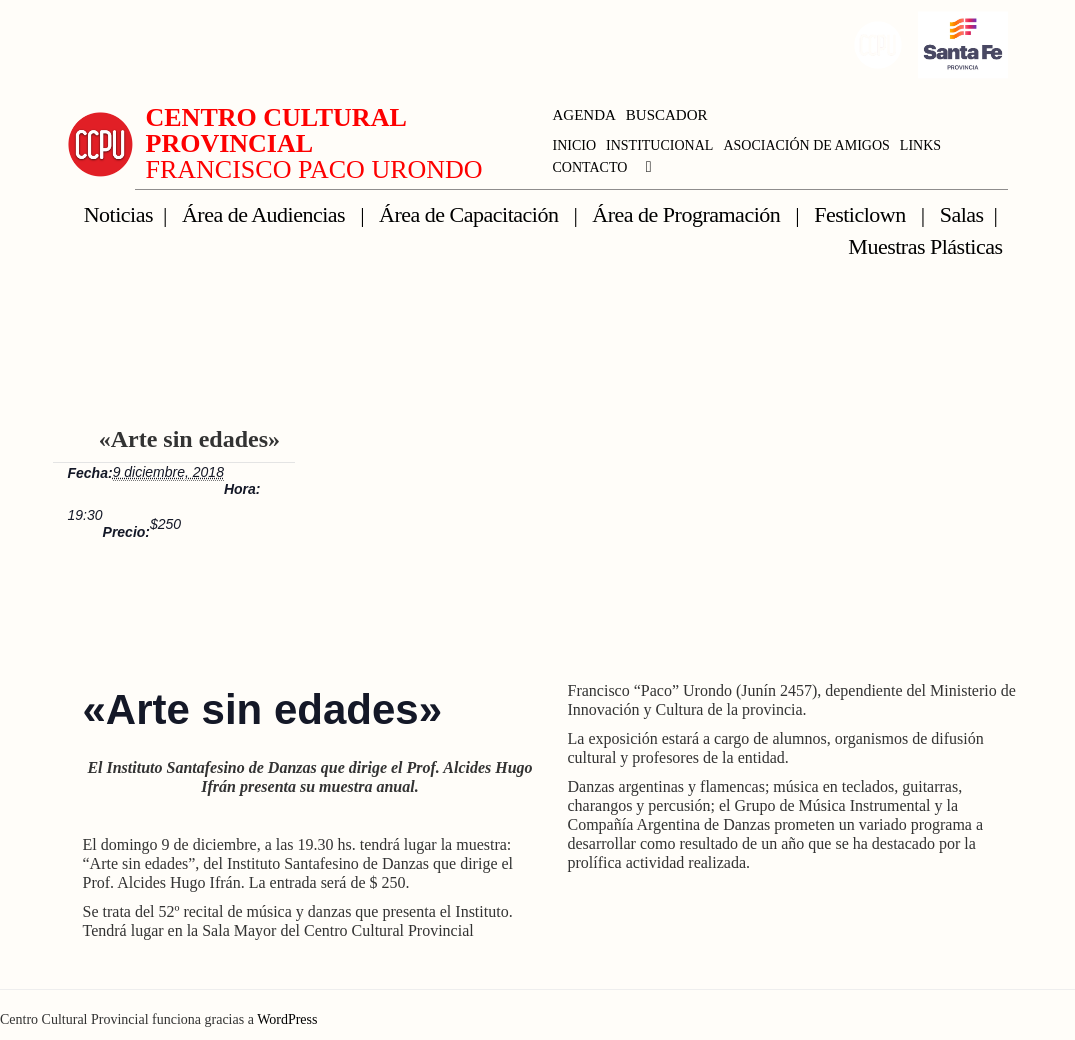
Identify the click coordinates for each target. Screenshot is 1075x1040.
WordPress (287, 1019)
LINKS (920, 145)
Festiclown (862, 214)
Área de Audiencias (266, 214)
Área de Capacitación (471, 214)
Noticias (118, 214)
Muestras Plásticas (925, 246)
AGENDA (584, 115)
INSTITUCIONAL (659, 145)
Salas (962, 214)
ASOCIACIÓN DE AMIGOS (806, 145)
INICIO (575, 145)
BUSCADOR (667, 115)
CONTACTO (590, 167)
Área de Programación (688, 214)
